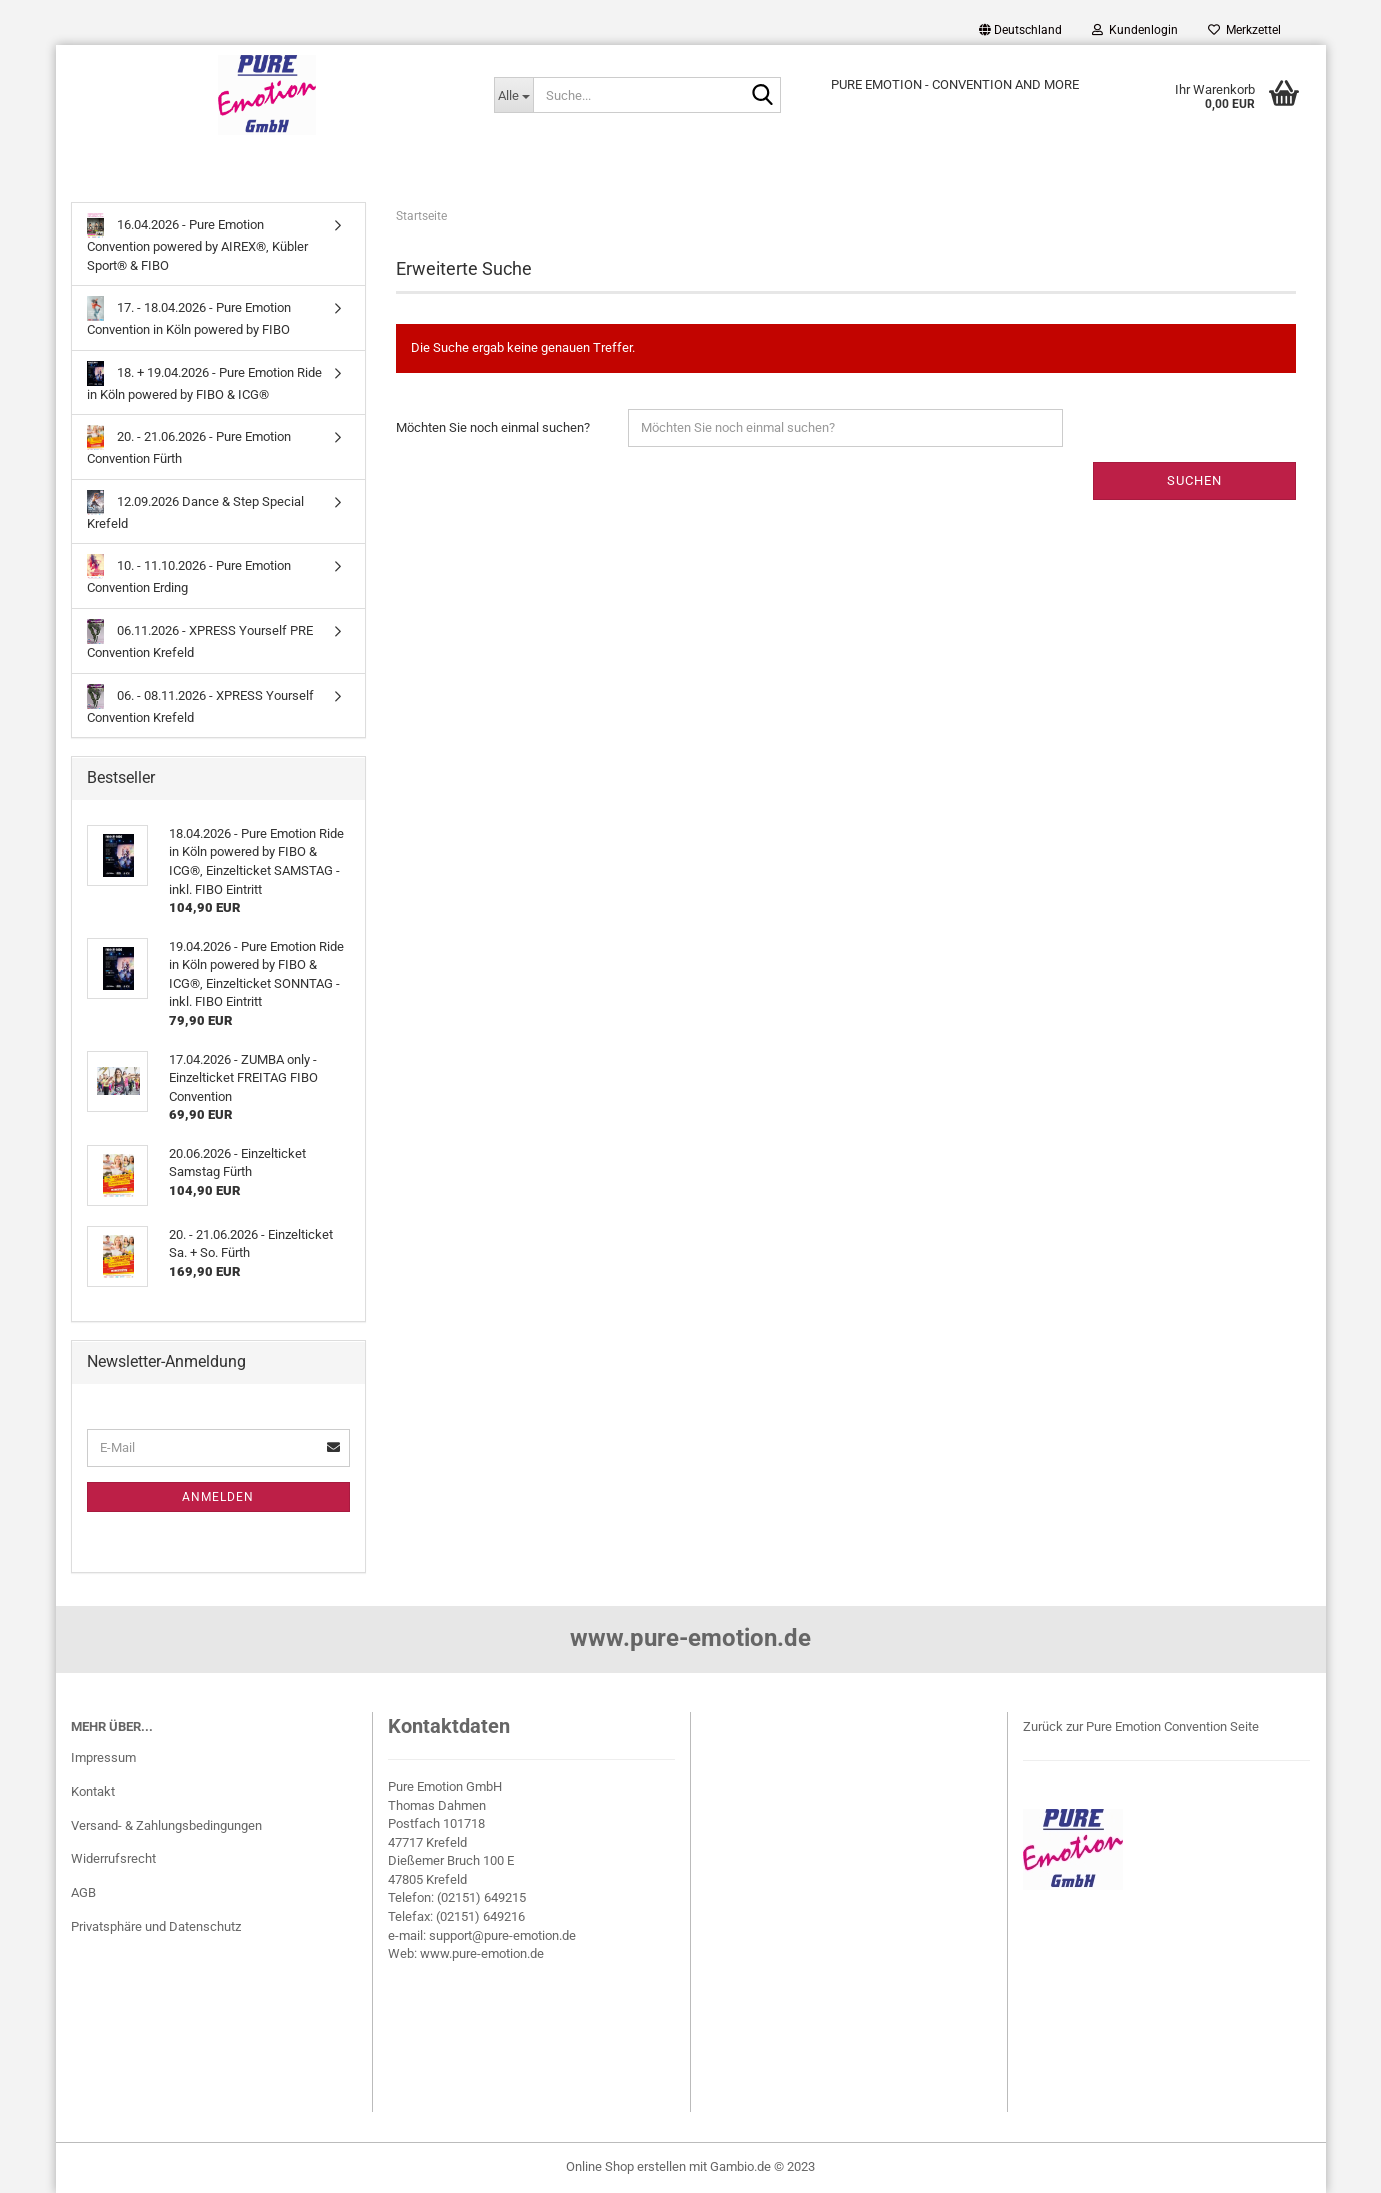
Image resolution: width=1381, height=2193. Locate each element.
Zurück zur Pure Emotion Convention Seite (1141, 1726)
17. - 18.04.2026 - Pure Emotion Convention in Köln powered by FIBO (189, 316)
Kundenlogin (1135, 30)
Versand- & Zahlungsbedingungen (166, 1825)
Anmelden (218, 1497)
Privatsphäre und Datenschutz (156, 1926)
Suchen (1194, 480)
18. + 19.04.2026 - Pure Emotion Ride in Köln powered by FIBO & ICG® (205, 381)
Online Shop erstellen (626, 2166)
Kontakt (93, 1791)
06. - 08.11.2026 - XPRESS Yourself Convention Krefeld (201, 704)
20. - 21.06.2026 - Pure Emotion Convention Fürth (189, 445)
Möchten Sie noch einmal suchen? (493, 427)
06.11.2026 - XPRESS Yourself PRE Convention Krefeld (200, 639)
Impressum (103, 1757)
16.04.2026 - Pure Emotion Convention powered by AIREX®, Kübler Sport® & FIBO (197, 243)
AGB (83, 1892)
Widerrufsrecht (113, 1858)
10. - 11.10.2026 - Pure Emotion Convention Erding (189, 574)
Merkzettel (1244, 30)
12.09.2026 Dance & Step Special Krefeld (196, 510)
